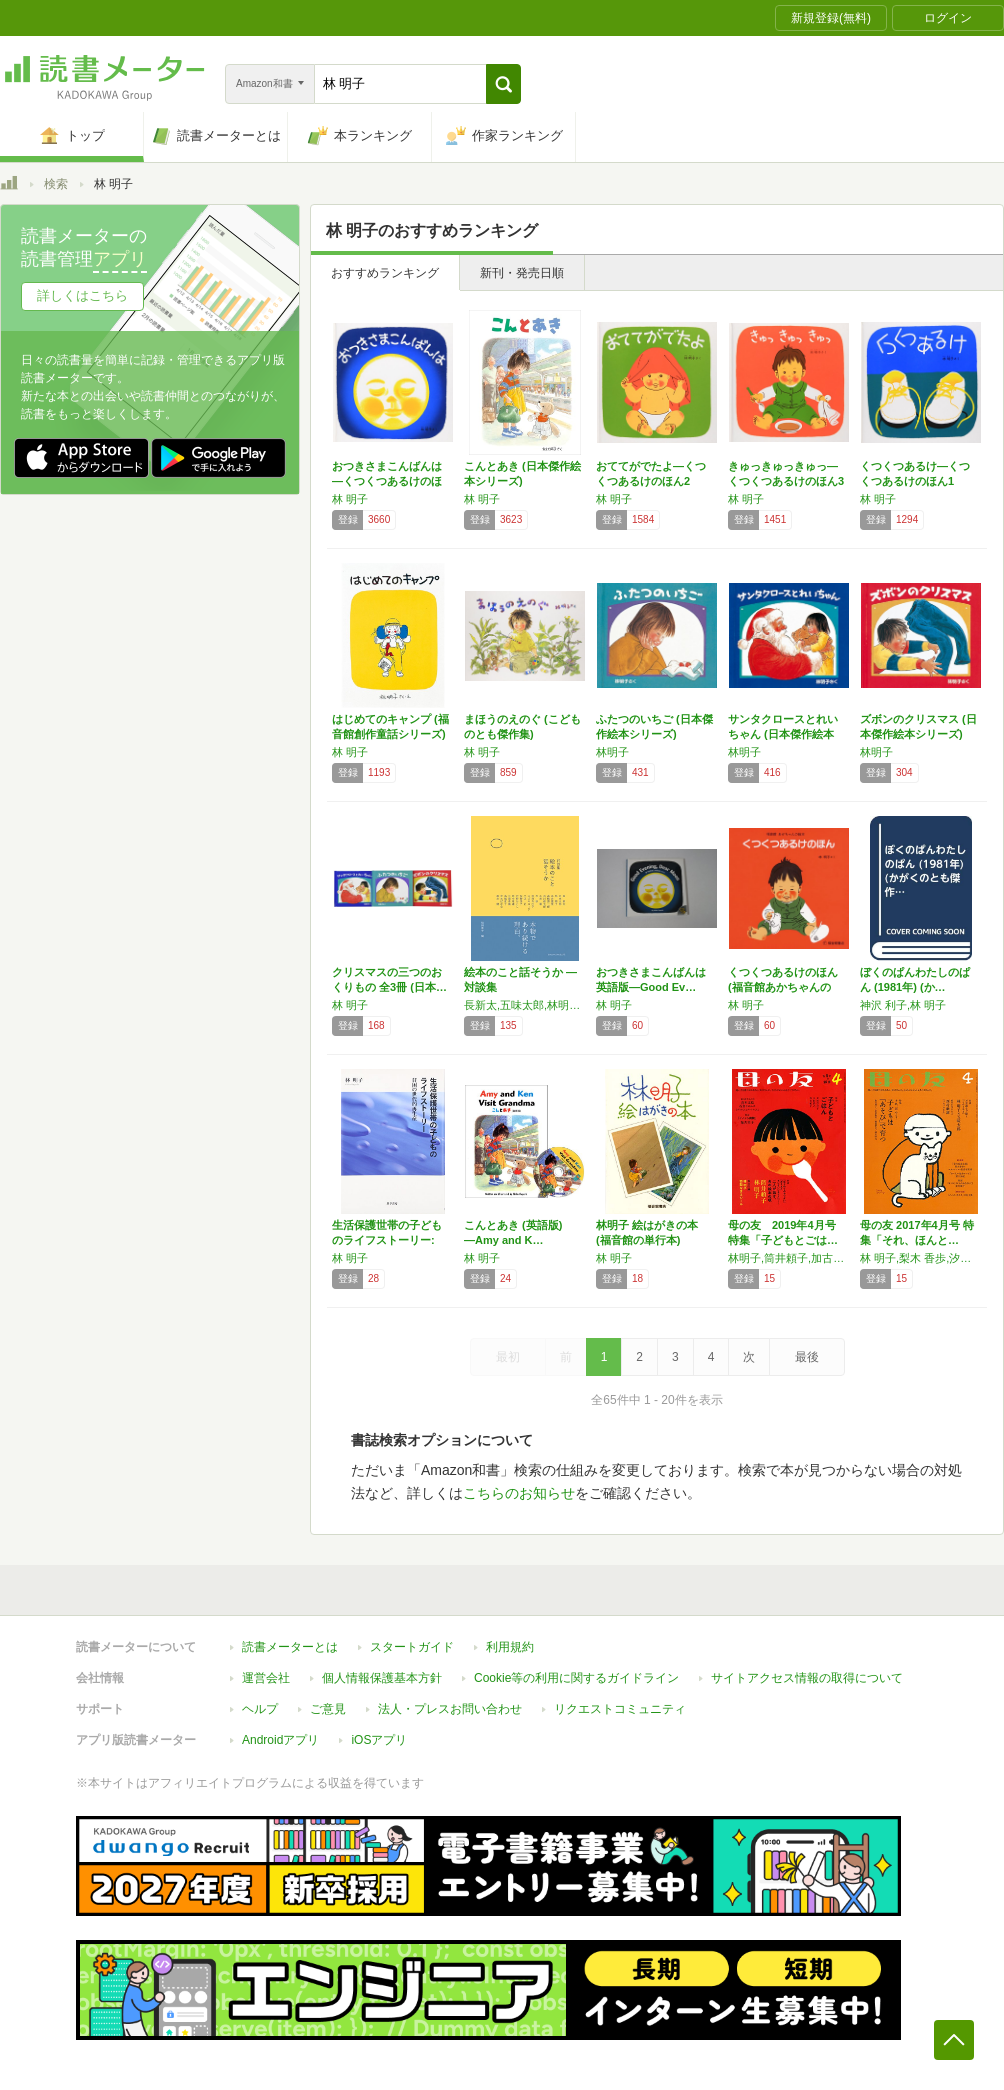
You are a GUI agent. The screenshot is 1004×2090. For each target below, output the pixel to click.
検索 (56, 184)
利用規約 (510, 1647)
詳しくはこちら (82, 295)
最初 (508, 1357)
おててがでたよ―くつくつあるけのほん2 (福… (651, 481)
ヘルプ (260, 1709)
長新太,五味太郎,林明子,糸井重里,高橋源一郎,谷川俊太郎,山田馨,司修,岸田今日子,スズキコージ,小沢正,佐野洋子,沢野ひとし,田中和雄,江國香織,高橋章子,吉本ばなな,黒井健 (525, 1005)
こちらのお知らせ (519, 1493)
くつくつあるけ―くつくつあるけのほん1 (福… (915, 481)
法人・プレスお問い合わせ (450, 1709)
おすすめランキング (385, 273)
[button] (503, 84)
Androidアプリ (280, 1740)
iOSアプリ (379, 1740)
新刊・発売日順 (522, 273)
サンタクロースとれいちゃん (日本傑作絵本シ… (783, 734)
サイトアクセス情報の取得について (807, 1678)
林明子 (612, 752)
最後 (807, 1357)
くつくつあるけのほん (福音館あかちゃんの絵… (783, 987)
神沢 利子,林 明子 (903, 1005)
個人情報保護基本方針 (382, 1678)
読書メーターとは (290, 1647)
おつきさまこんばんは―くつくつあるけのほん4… (387, 481)
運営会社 (266, 1678)
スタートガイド (412, 1647)
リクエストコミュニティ (620, 1709)
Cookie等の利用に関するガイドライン (576, 1678)
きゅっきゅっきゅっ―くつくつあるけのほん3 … (786, 481)
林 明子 (350, 499)
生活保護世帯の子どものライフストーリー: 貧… (387, 1240)
